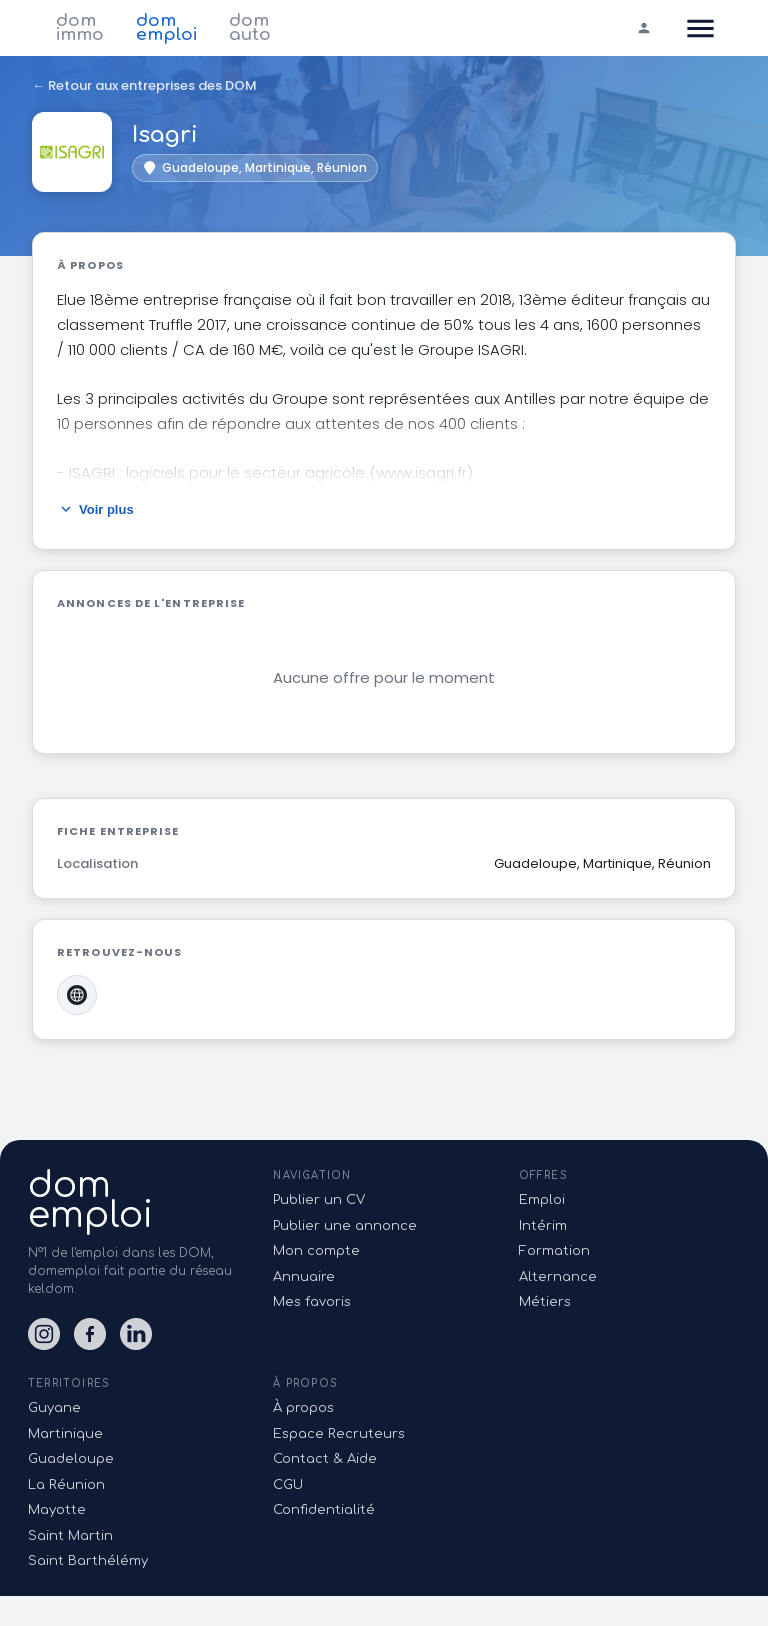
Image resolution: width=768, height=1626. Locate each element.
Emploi (542, 1200)
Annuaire (304, 1277)
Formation (554, 1251)
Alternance (558, 1277)
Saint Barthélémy (88, 1561)
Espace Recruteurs (339, 1434)
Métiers (545, 1302)
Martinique (65, 1434)
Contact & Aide (325, 1459)
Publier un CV (319, 1200)
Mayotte (57, 1510)
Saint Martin (70, 1536)
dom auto (250, 28)
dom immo (80, 28)
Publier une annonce (345, 1226)
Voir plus (95, 509)
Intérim (543, 1226)
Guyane (54, 1408)
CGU (288, 1485)
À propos (303, 1408)
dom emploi (166, 28)
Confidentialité (324, 1510)
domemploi (90, 1200)
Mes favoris (312, 1302)
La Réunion (66, 1485)
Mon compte (316, 1251)
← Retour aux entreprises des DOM (144, 85)
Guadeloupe (71, 1459)
